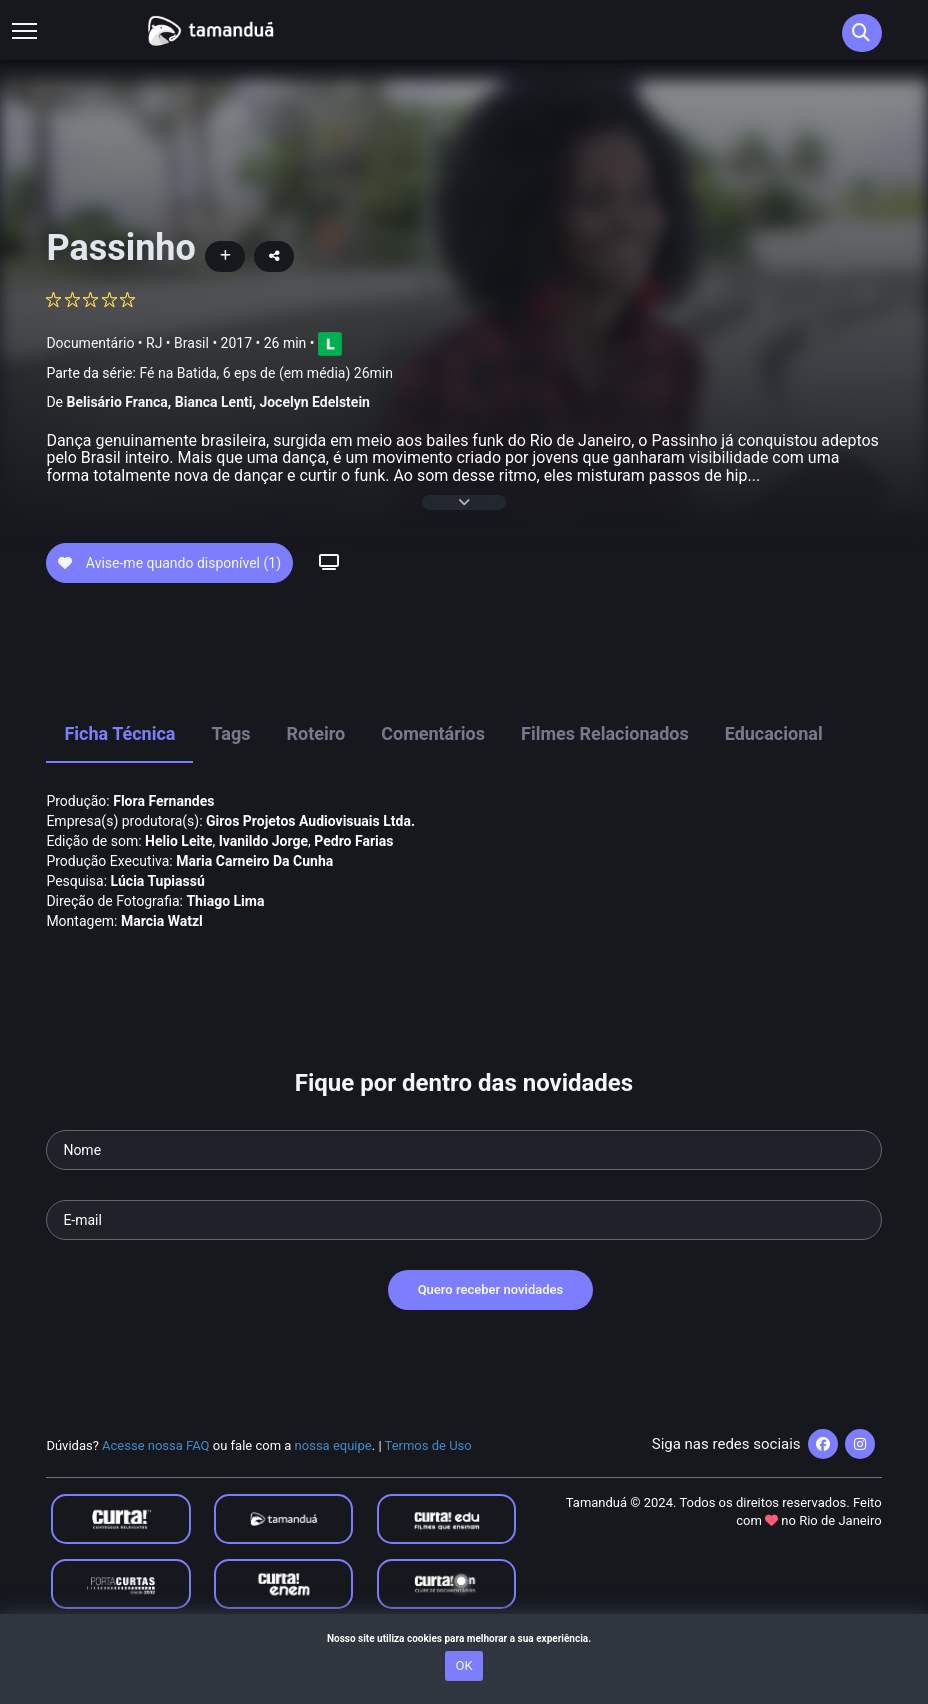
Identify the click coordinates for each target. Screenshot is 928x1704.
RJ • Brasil (177, 343)
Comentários (433, 769)
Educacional (774, 769)
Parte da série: (219, 373)
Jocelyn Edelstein (314, 402)
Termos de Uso (428, 1480)
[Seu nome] (463, 1186)
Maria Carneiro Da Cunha (254, 896)
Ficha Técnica (119, 769)
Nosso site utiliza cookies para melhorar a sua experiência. (464, 1638)
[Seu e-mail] (463, 1256)
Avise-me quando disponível (169, 598)
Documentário (90, 343)
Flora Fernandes (163, 836)
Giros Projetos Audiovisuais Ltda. (310, 856)
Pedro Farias (353, 876)
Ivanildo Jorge (263, 876)
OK (463, 1665)
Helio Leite (178, 876)
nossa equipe (333, 1480)
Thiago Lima (225, 936)
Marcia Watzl (162, 956)
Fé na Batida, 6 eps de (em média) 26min (266, 373)
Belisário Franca (116, 402)
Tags (230, 769)
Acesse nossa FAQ (156, 1480)
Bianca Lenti (214, 402)
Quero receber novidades (491, 1325)
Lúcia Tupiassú (158, 916)
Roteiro (315, 769)
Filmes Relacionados (605, 769)
